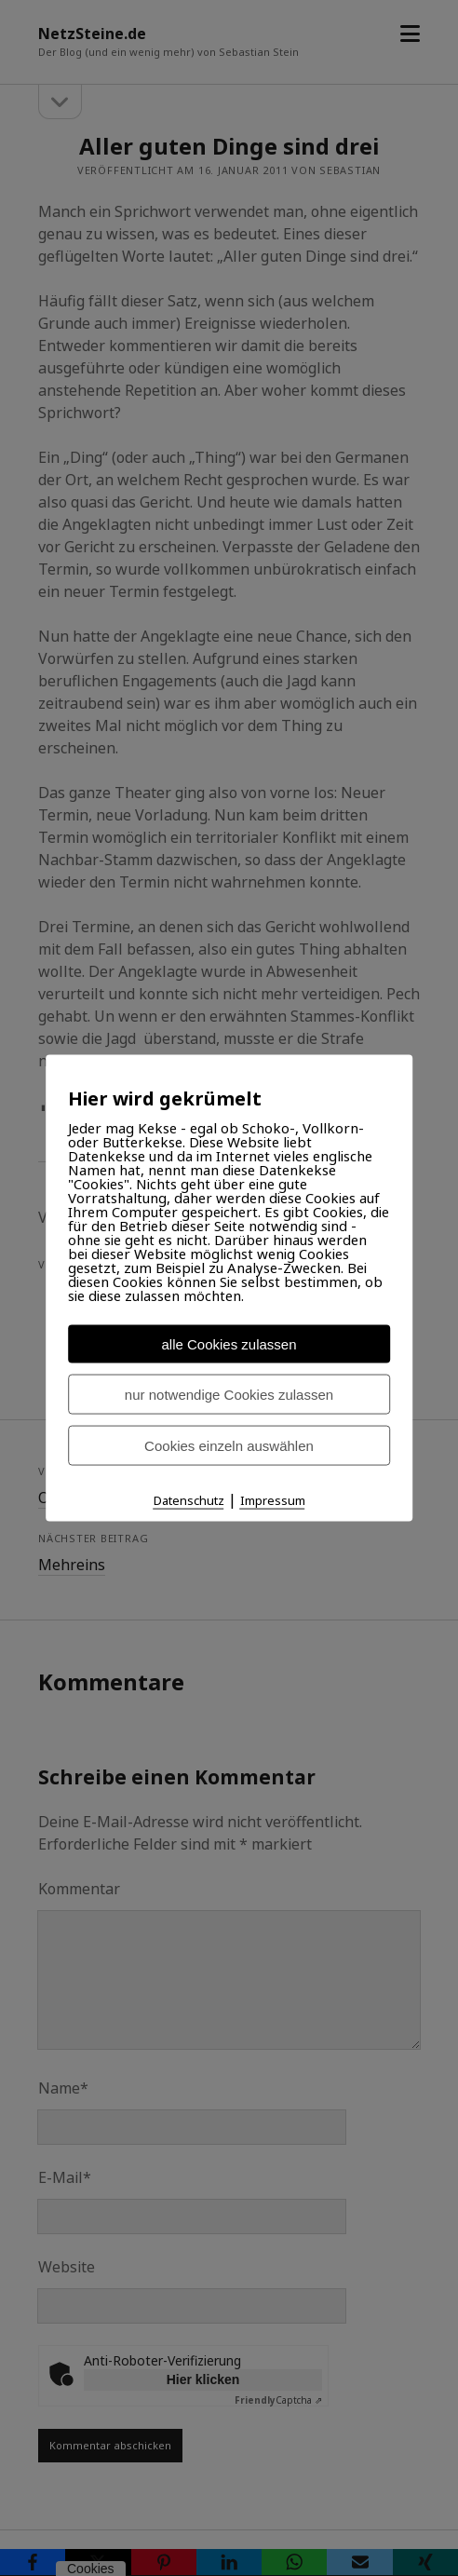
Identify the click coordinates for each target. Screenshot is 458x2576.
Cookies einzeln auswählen (229, 1445)
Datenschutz (189, 1499)
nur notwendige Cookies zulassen (229, 1394)
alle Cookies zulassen (228, 1343)
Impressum (272, 1499)
